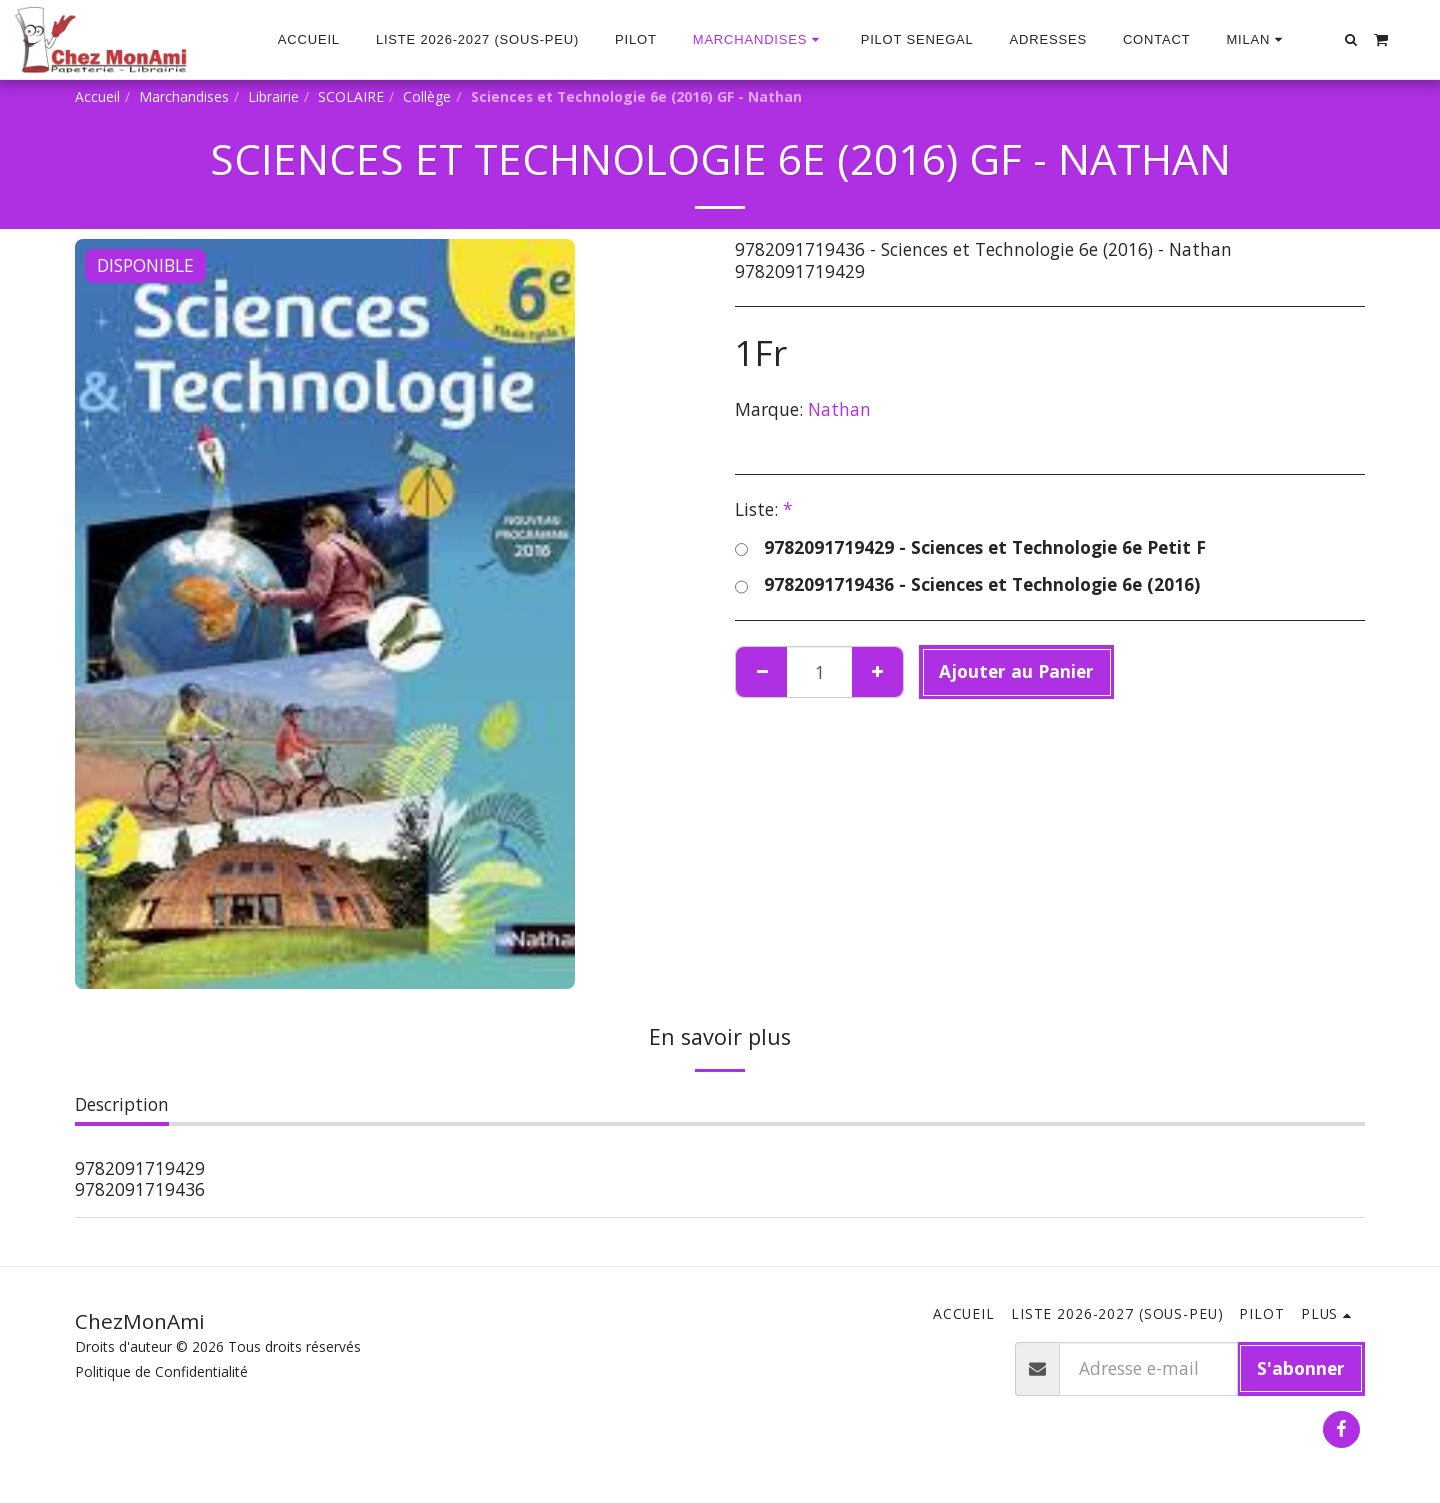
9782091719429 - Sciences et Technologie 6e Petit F (970, 548)
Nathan (839, 409)
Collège (427, 96)
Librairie (273, 96)
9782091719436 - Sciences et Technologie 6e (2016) (967, 585)
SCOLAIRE (351, 96)
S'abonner (1301, 1368)
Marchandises (184, 96)
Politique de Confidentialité (161, 1371)
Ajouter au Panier (1016, 671)
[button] (1256, 40)
